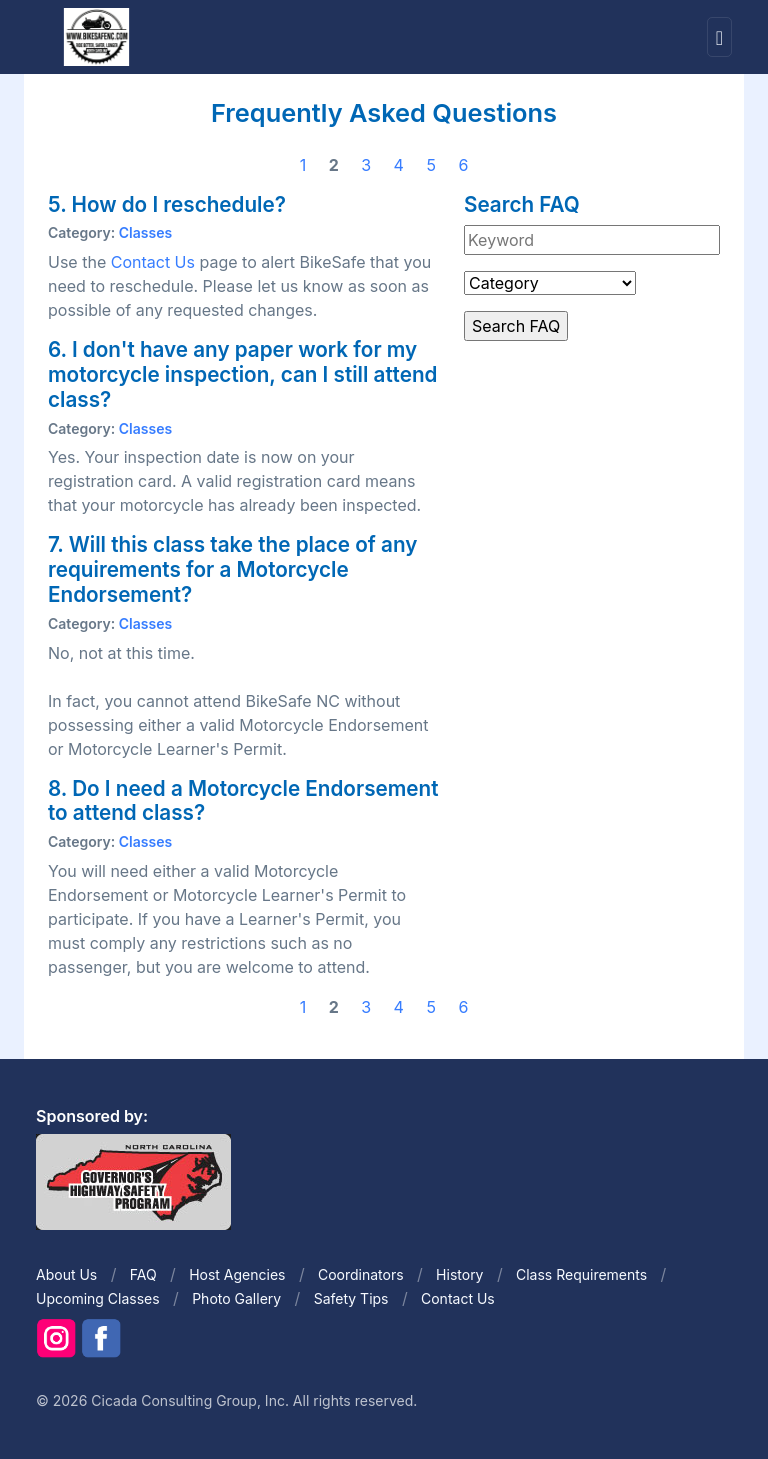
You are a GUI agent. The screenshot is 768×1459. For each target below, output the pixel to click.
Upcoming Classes (98, 1298)
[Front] (96, 36)
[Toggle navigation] (719, 37)
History (459, 1274)
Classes (145, 232)
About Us (66, 1274)
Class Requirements (581, 1274)
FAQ (143, 1274)
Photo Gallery (236, 1298)
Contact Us (153, 262)
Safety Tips (351, 1298)
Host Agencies (237, 1274)
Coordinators (361, 1274)
